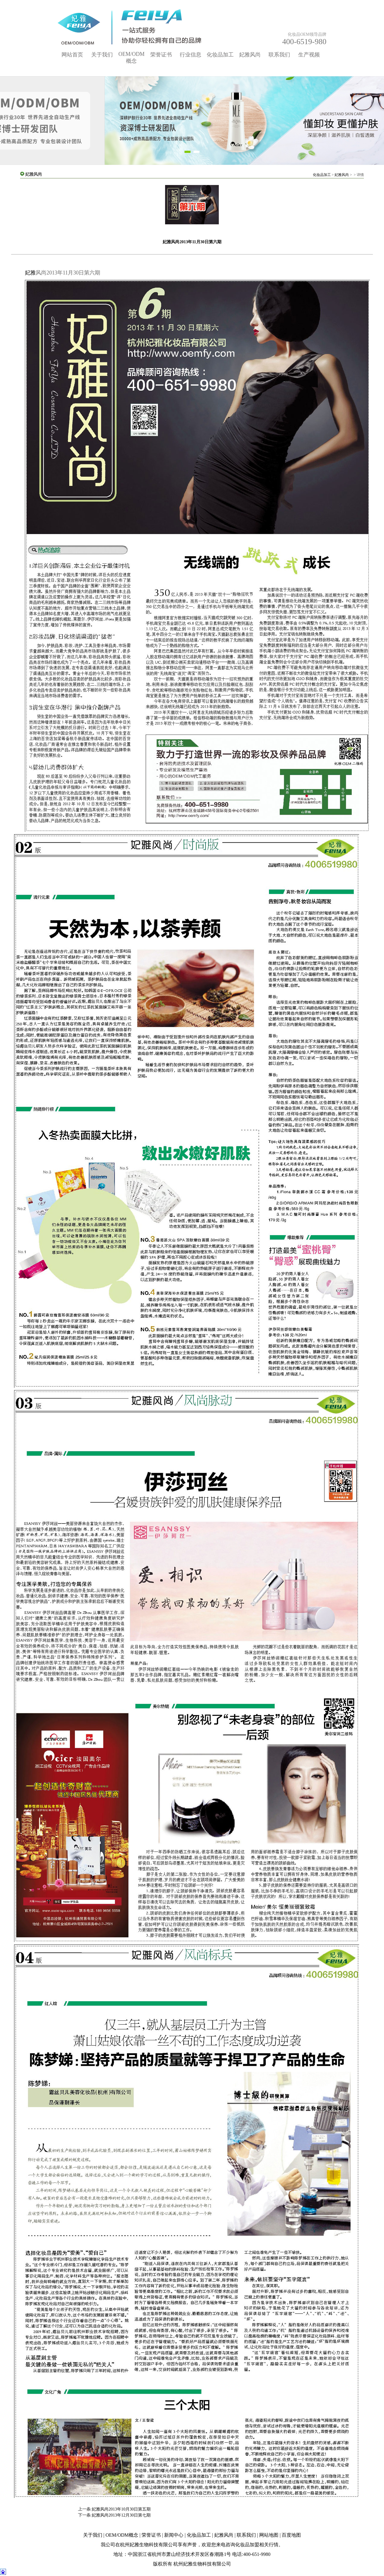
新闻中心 (173, 2535)
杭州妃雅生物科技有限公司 (149, 2544)
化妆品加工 (220, 55)
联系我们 (279, 55)
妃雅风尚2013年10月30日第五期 (121, 2509)
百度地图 (291, 2535)
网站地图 (268, 2535)
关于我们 (102, 55)
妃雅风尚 (250, 55)
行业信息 (190, 55)
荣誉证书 (161, 55)
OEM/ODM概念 (122, 2535)
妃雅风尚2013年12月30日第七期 (121, 2515)
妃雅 (30, 273)
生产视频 (309, 55)
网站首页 (72, 55)
